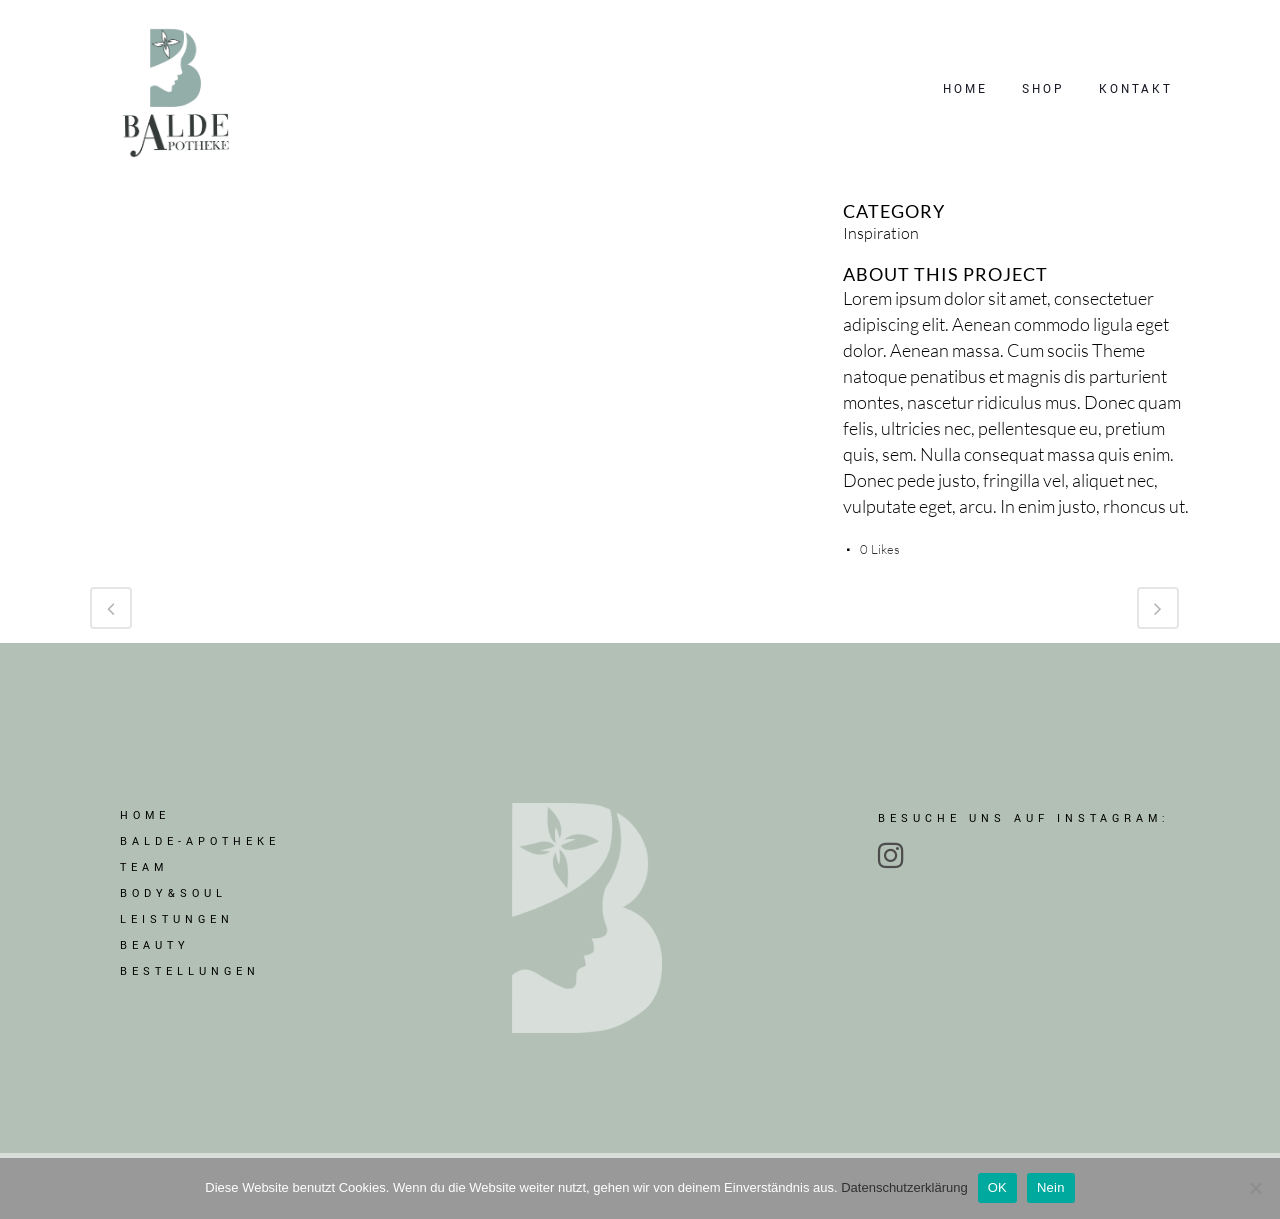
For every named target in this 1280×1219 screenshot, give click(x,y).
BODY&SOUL (173, 900)
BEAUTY (155, 952)
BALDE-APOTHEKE (200, 848)
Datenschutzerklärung (904, 1187)
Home (145, 822)
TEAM (144, 874)
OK (997, 1187)
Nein (1051, 1187)
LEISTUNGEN (177, 926)
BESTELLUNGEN (190, 978)
